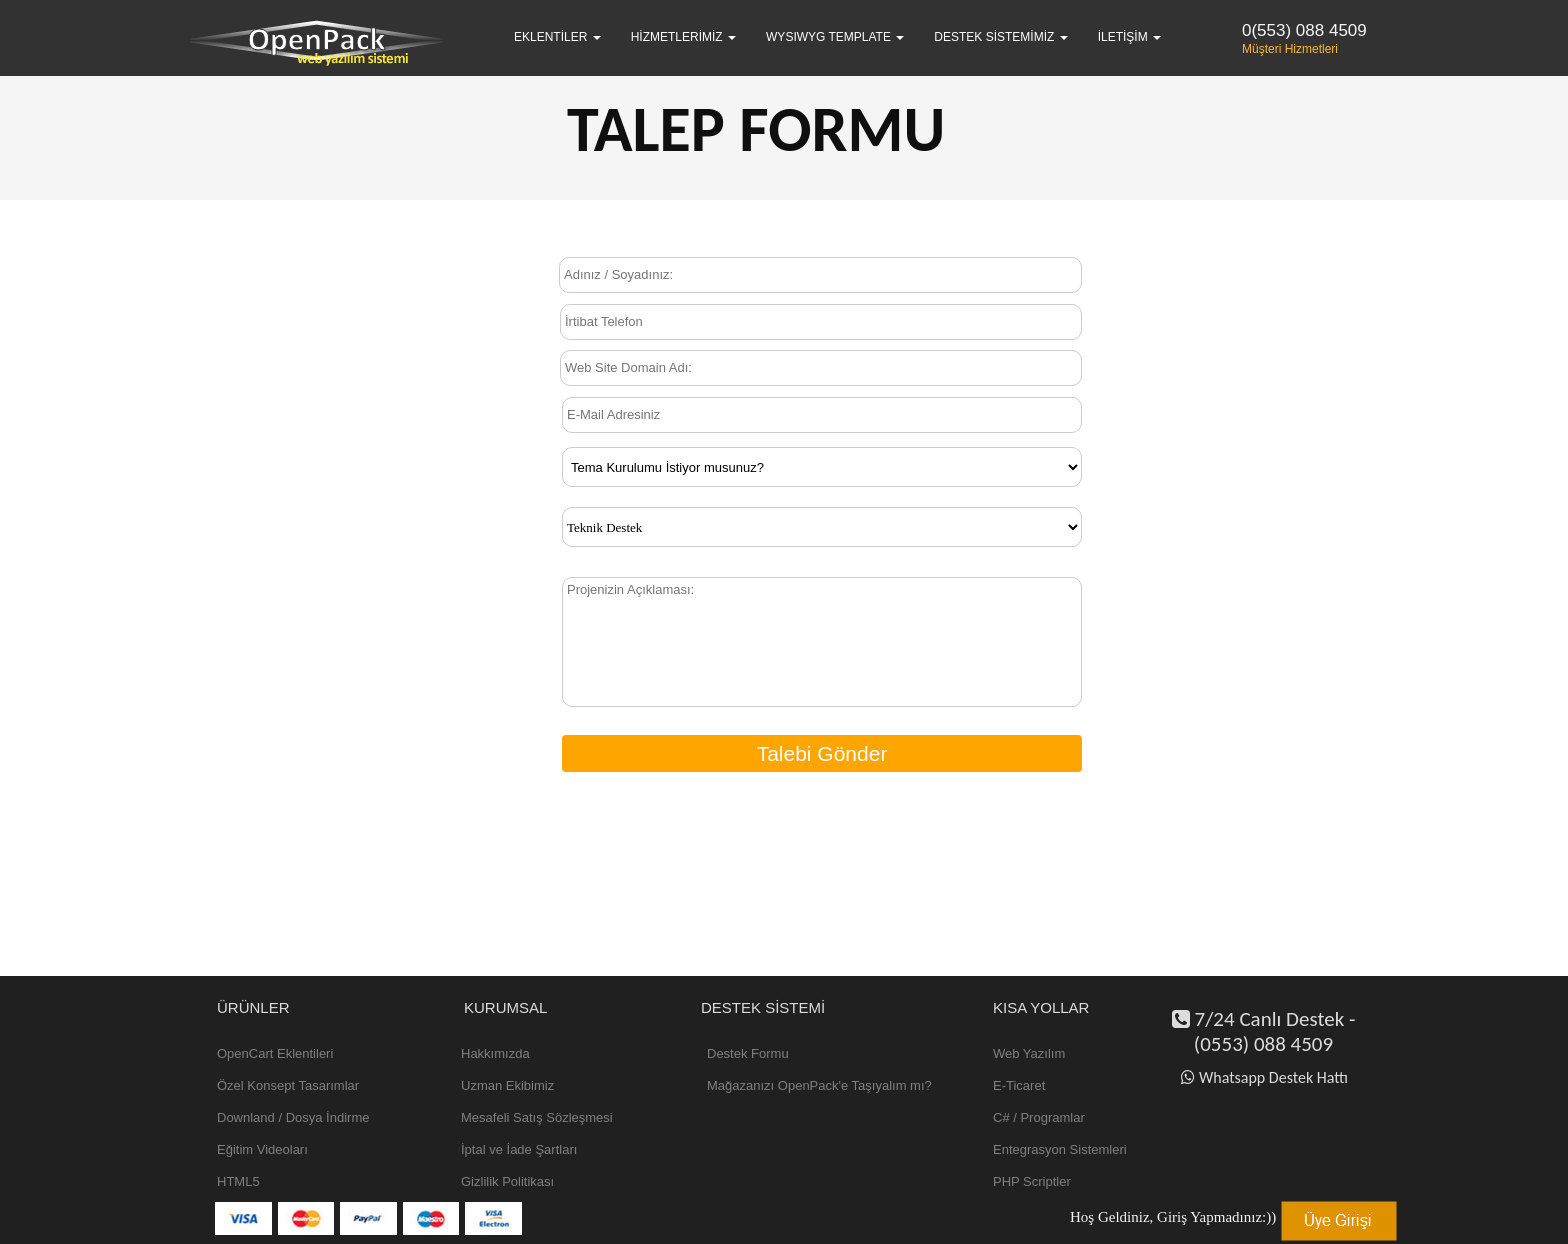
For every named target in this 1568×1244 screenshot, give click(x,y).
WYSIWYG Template (835, 37)
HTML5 (238, 1181)
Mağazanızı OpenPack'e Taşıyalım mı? (819, 1085)
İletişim (1129, 37)
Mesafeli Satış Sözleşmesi (537, 1117)
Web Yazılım (1029, 1053)
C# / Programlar (1039, 1117)
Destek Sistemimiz (1000, 37)
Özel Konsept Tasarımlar (288, 1085)
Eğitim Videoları (262, 1149)
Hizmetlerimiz (683, 37)
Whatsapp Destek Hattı (1264, 1077)
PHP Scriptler (1032, 1181)
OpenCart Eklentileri (275, 1053)
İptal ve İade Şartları (519, 1149)
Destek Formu (748, 1053)
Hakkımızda (495, 1053)
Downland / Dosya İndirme (293, 1117)
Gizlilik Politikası (507, 1181)
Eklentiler (557, 37)
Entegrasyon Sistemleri (1060, 1149)
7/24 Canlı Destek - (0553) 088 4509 (1264, 1031)
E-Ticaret (1019, 1085)
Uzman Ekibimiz (507, 1085)
